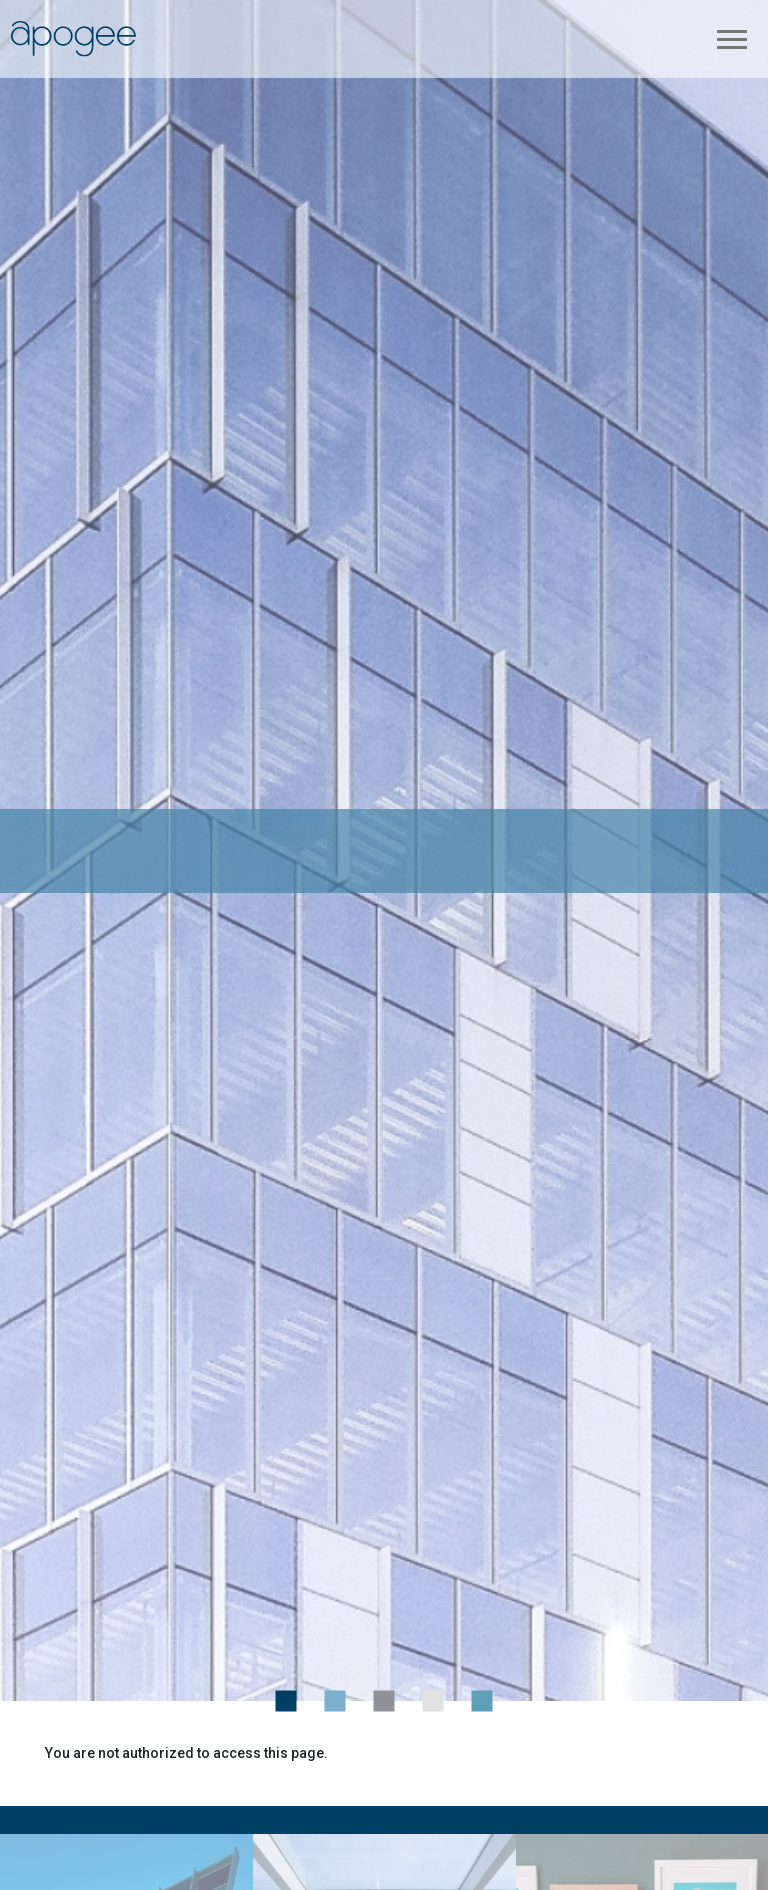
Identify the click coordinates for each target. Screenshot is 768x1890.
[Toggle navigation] (732, 39)
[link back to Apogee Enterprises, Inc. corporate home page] (73, 38)
